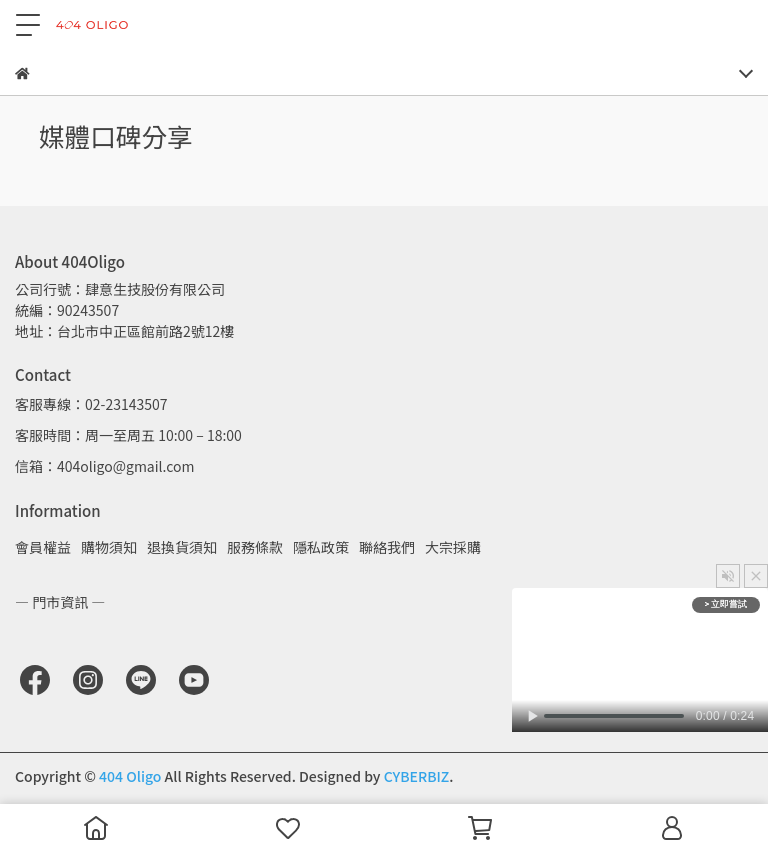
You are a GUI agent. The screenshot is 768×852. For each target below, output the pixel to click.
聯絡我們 (387, 547)
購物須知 (109, 547)
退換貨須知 (182, 547)
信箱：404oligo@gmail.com (104, 466)
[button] (728, 576)
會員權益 (43, 547)
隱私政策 (321, 547)
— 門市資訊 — (60, 602)
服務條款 (255, 547)
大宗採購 (453, 547)
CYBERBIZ (417, 776)
